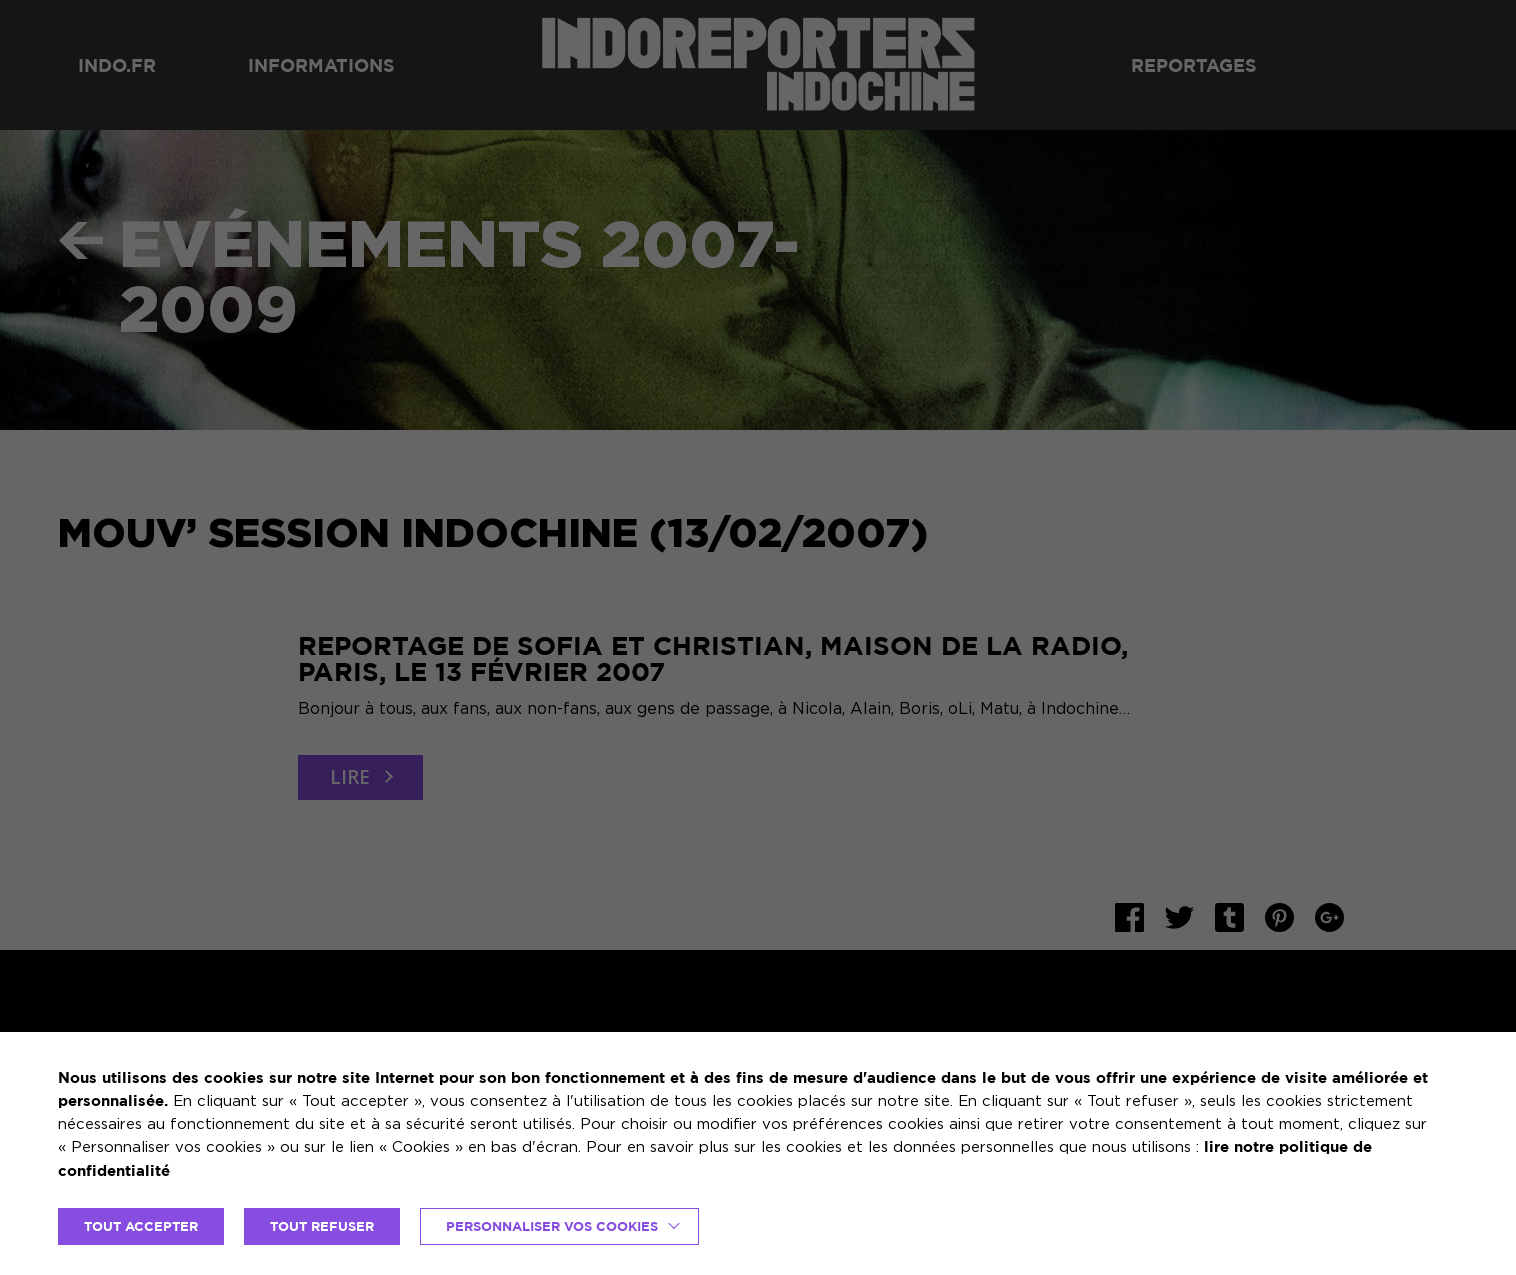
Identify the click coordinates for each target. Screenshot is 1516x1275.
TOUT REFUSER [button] (322, 1226)
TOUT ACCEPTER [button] (141, 1226)
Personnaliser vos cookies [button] (552, 1226)
